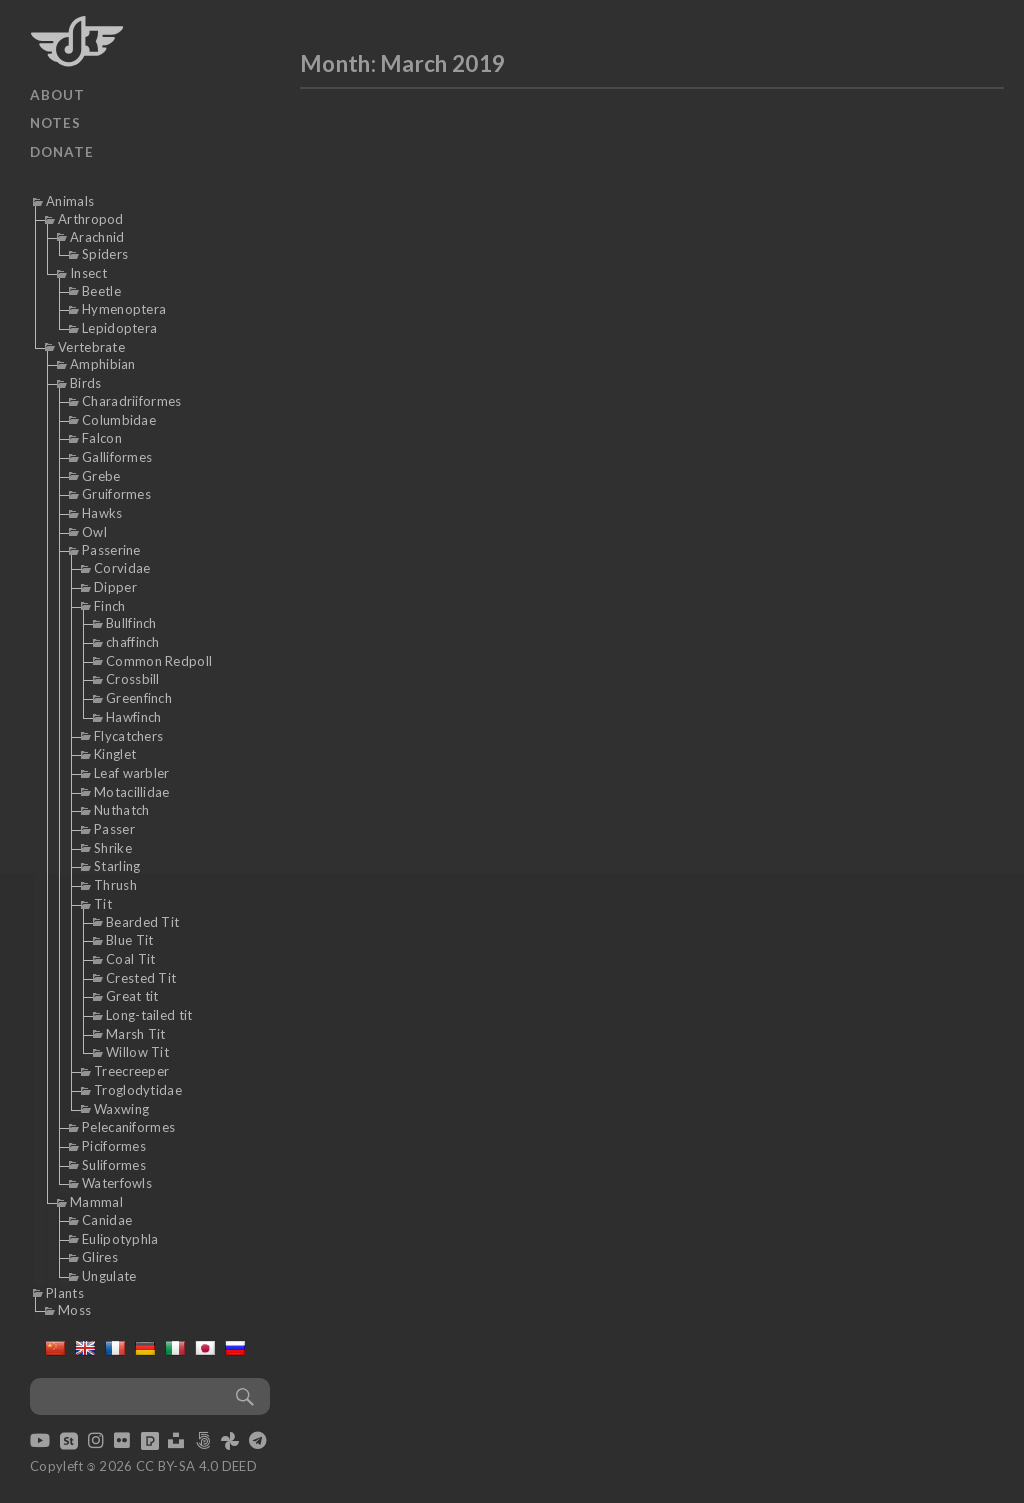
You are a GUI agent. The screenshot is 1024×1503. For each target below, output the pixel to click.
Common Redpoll (159, 661)
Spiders (105, 254)
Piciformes (114, 1146)
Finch (110, 606)
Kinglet (115, 754)
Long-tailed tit (149, 1015)
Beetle (101, 291)
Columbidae (119, 420)
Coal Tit (130, 959)
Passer (114, 829)
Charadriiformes (132, 401)
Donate (62, 152)
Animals (70, 201)
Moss (74, 1310)
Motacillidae (132, 792)
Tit (103, 904)
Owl (94, 532)
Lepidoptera (119, 328)
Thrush (115, 885)
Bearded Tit (142, 922)
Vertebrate (91, 347)
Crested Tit (141, 978)
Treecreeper (131, 1071)
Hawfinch (133, 717)
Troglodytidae (138, 1090)
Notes (55, 123)
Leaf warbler (132, 773)
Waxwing (121, 1109)
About (57, 95)
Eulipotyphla (120, 1239)
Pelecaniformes (128, 1127)
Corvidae (122, 568)
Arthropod (91, 219)
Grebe (101, 476)
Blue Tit (129, 940)
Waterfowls (117, 1183)
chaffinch (133, 642)
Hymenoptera (124, 309)
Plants (65, 1293)
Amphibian (103, 364)
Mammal (96, 1202)
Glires (100, 1257)
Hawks (102, 513)
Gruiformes (116, 494)
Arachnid (97, 237)
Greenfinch (139, 698)
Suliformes (114, 1165)
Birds (86, 383)
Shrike (113, 848)
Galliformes (117, 457)
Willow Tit (137, 1052)
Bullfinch (131, 623)
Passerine (111, 550)
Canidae (107, 1220)
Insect (88, 273)
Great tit (132, 996)
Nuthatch (121, 810)
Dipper (115, 587)
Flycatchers (128, 736)
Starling (117, 866)
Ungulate (109, 1276)
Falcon (102, 438)
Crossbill (133, 679)
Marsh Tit (136, 1034)
